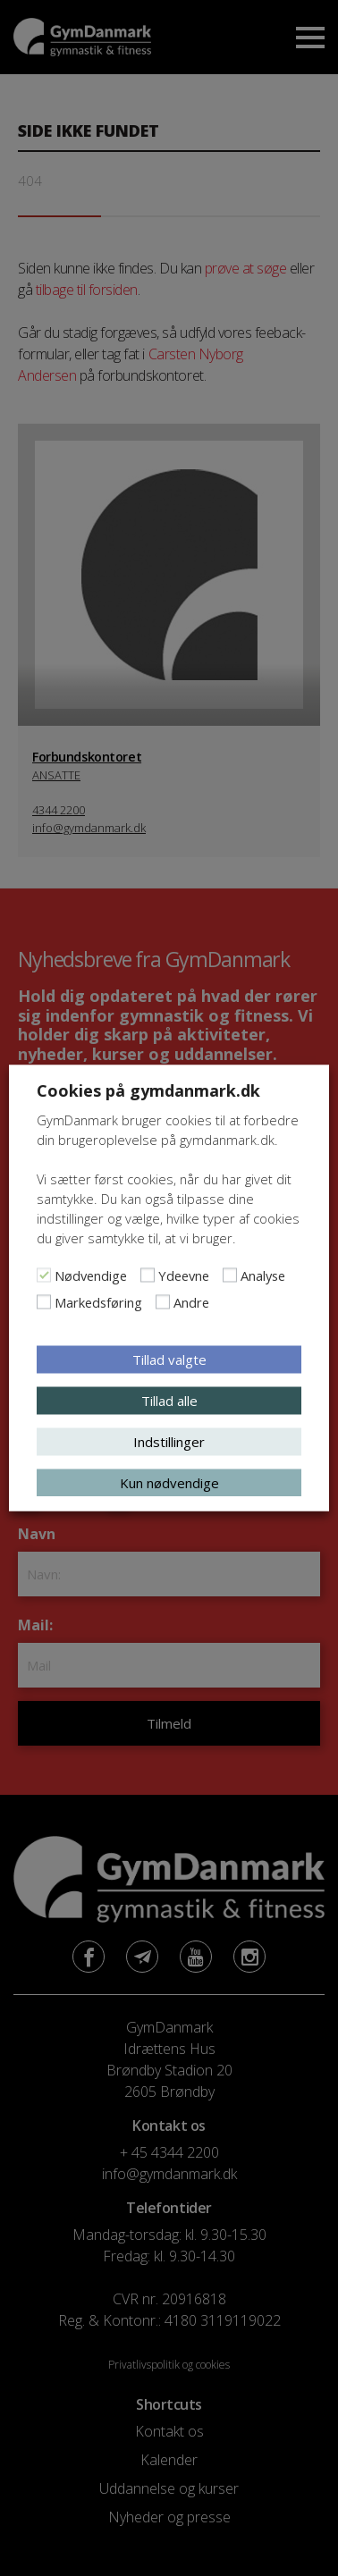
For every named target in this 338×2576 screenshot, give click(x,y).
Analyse (263, 1275)
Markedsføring (98, 1302)
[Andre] (163, 1302)
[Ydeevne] (147, 1275)
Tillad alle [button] (169, 1401)
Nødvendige (91, 1275)
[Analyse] (230, 1275)
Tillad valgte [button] (169, 1359)
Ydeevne (183, 1275)
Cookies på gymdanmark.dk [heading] (148, 1090)
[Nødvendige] (44, 1275)
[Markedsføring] (44, 1302)
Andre (191, 1302)
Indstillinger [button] (169, 1442)
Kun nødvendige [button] (169, 1483)
